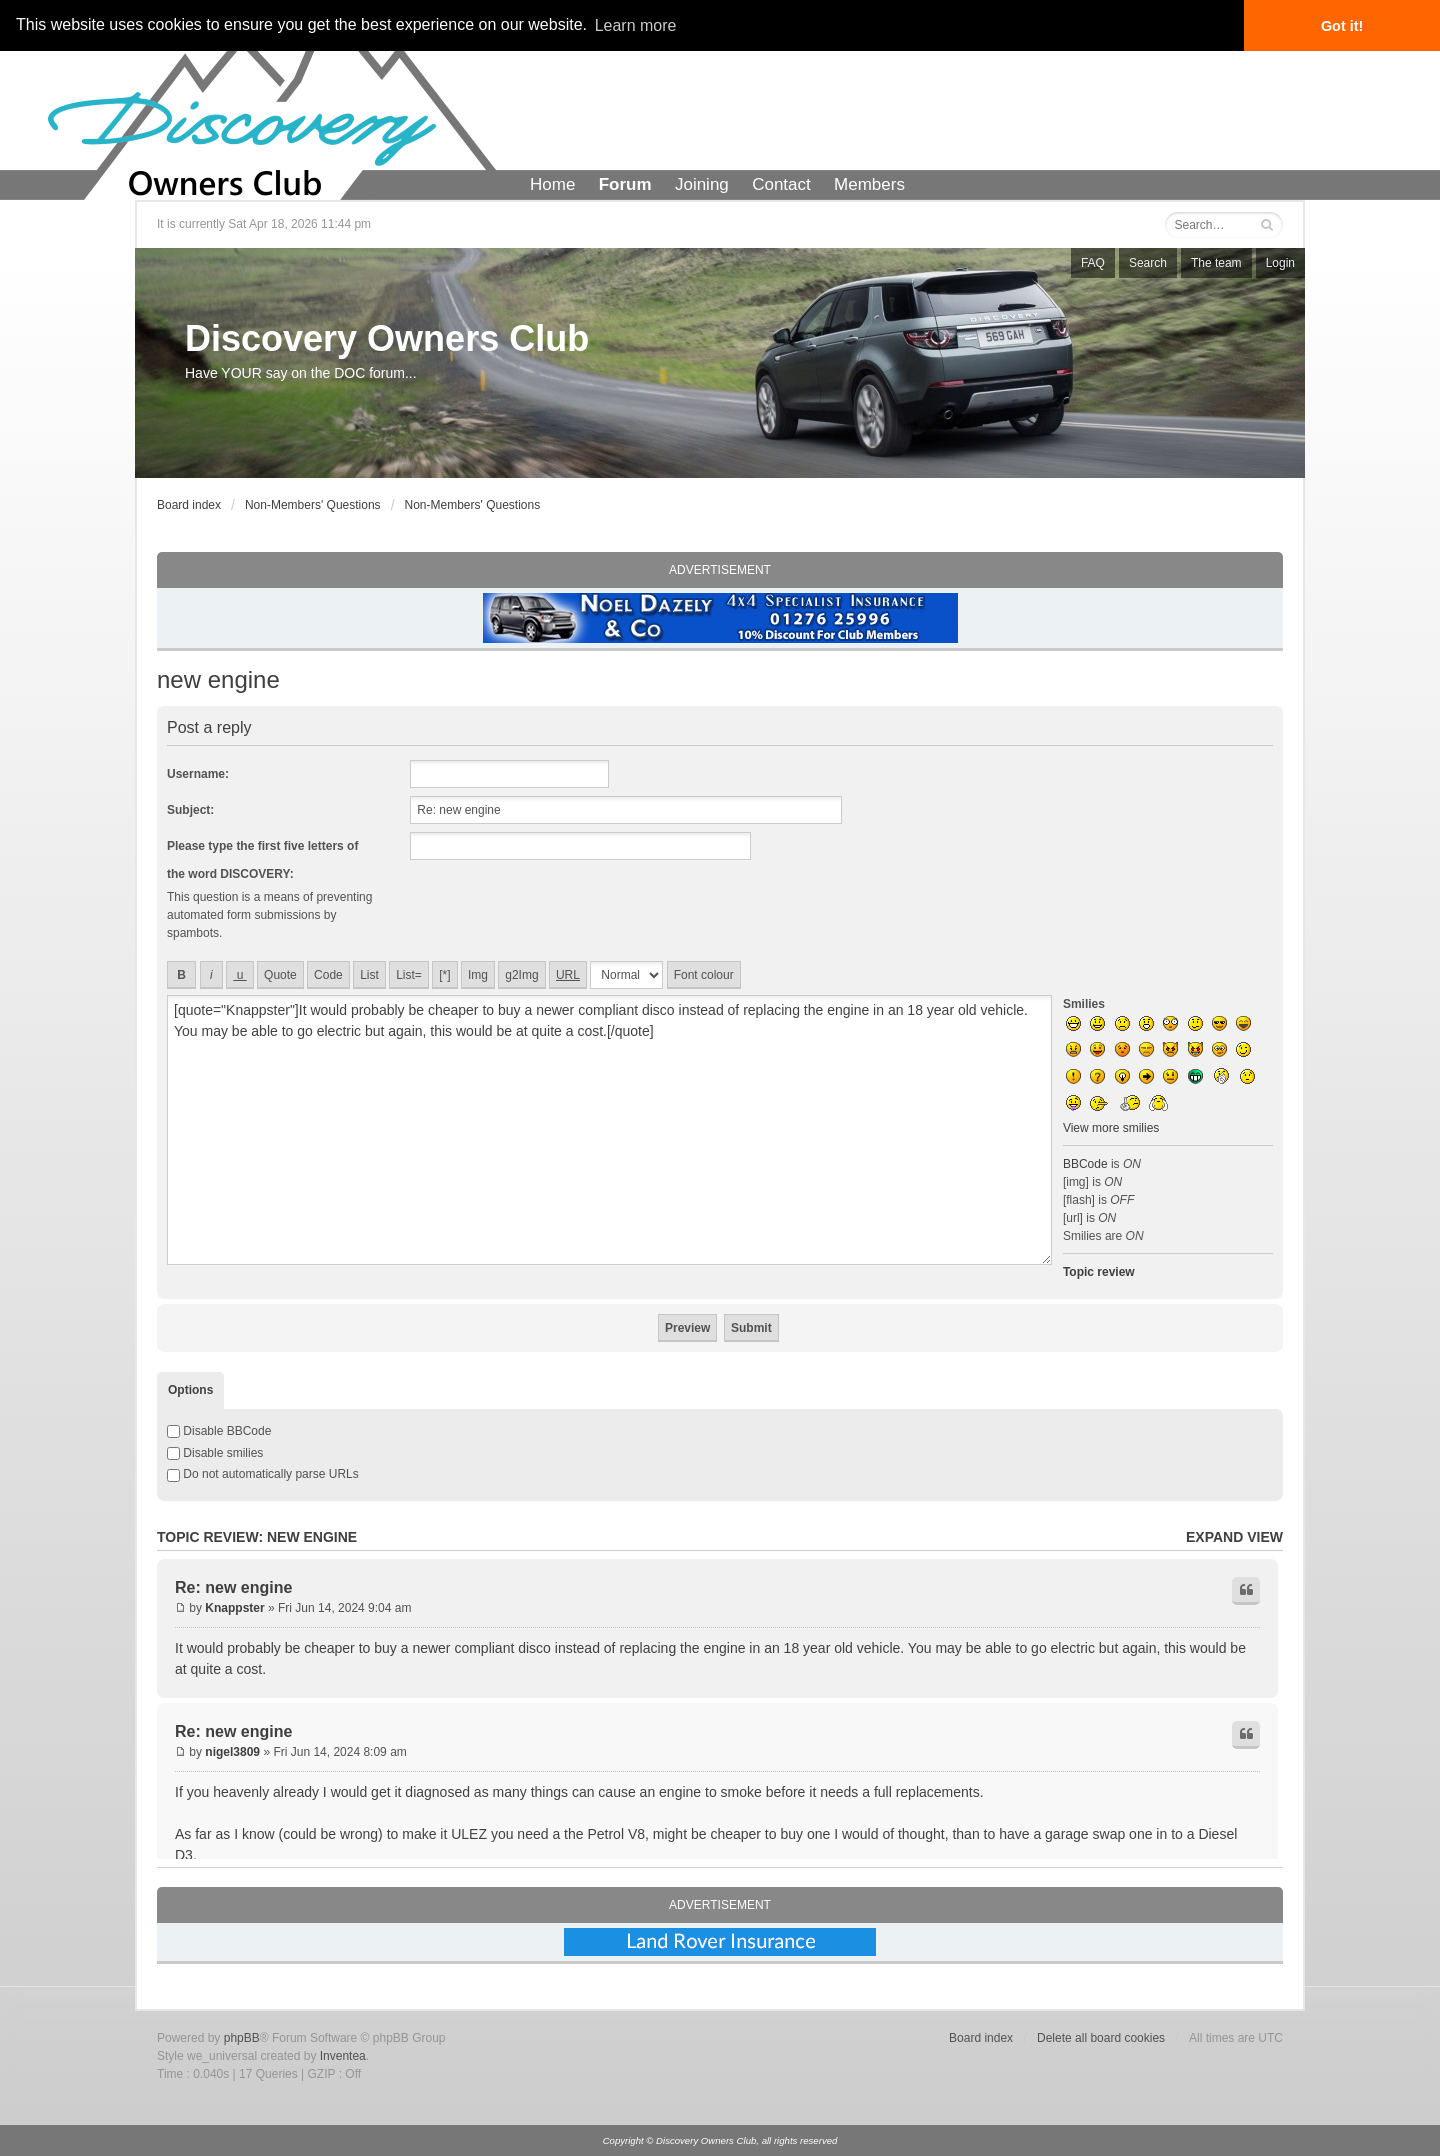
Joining (702, 184)
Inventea (343, 2056)
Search (1148, 263)
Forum (625, 184)
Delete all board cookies (1101, 2038)
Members (869, 184)
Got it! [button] (1342, 26)
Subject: (190, 810)
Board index (189, 505)
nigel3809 (232, 1752)
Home (552, 184)
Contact (781, 184)
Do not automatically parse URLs (263, 1474)
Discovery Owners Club (387, 338)
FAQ (1093, 263)
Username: (198, 774)
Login (1280, 263)
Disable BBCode (219, 1431)
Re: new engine (233, 1587)
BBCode (1085, 1164)
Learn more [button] (636, 25)
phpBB (242, 2038)
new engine (218, 679)
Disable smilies (215, 1453)
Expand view (1234, 1537)
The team (1216, 263)
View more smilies (1111, 1128)
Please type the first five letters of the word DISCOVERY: (262, 860)
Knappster (234, 1608)
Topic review (1099, 1272)
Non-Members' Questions (313, 505)
